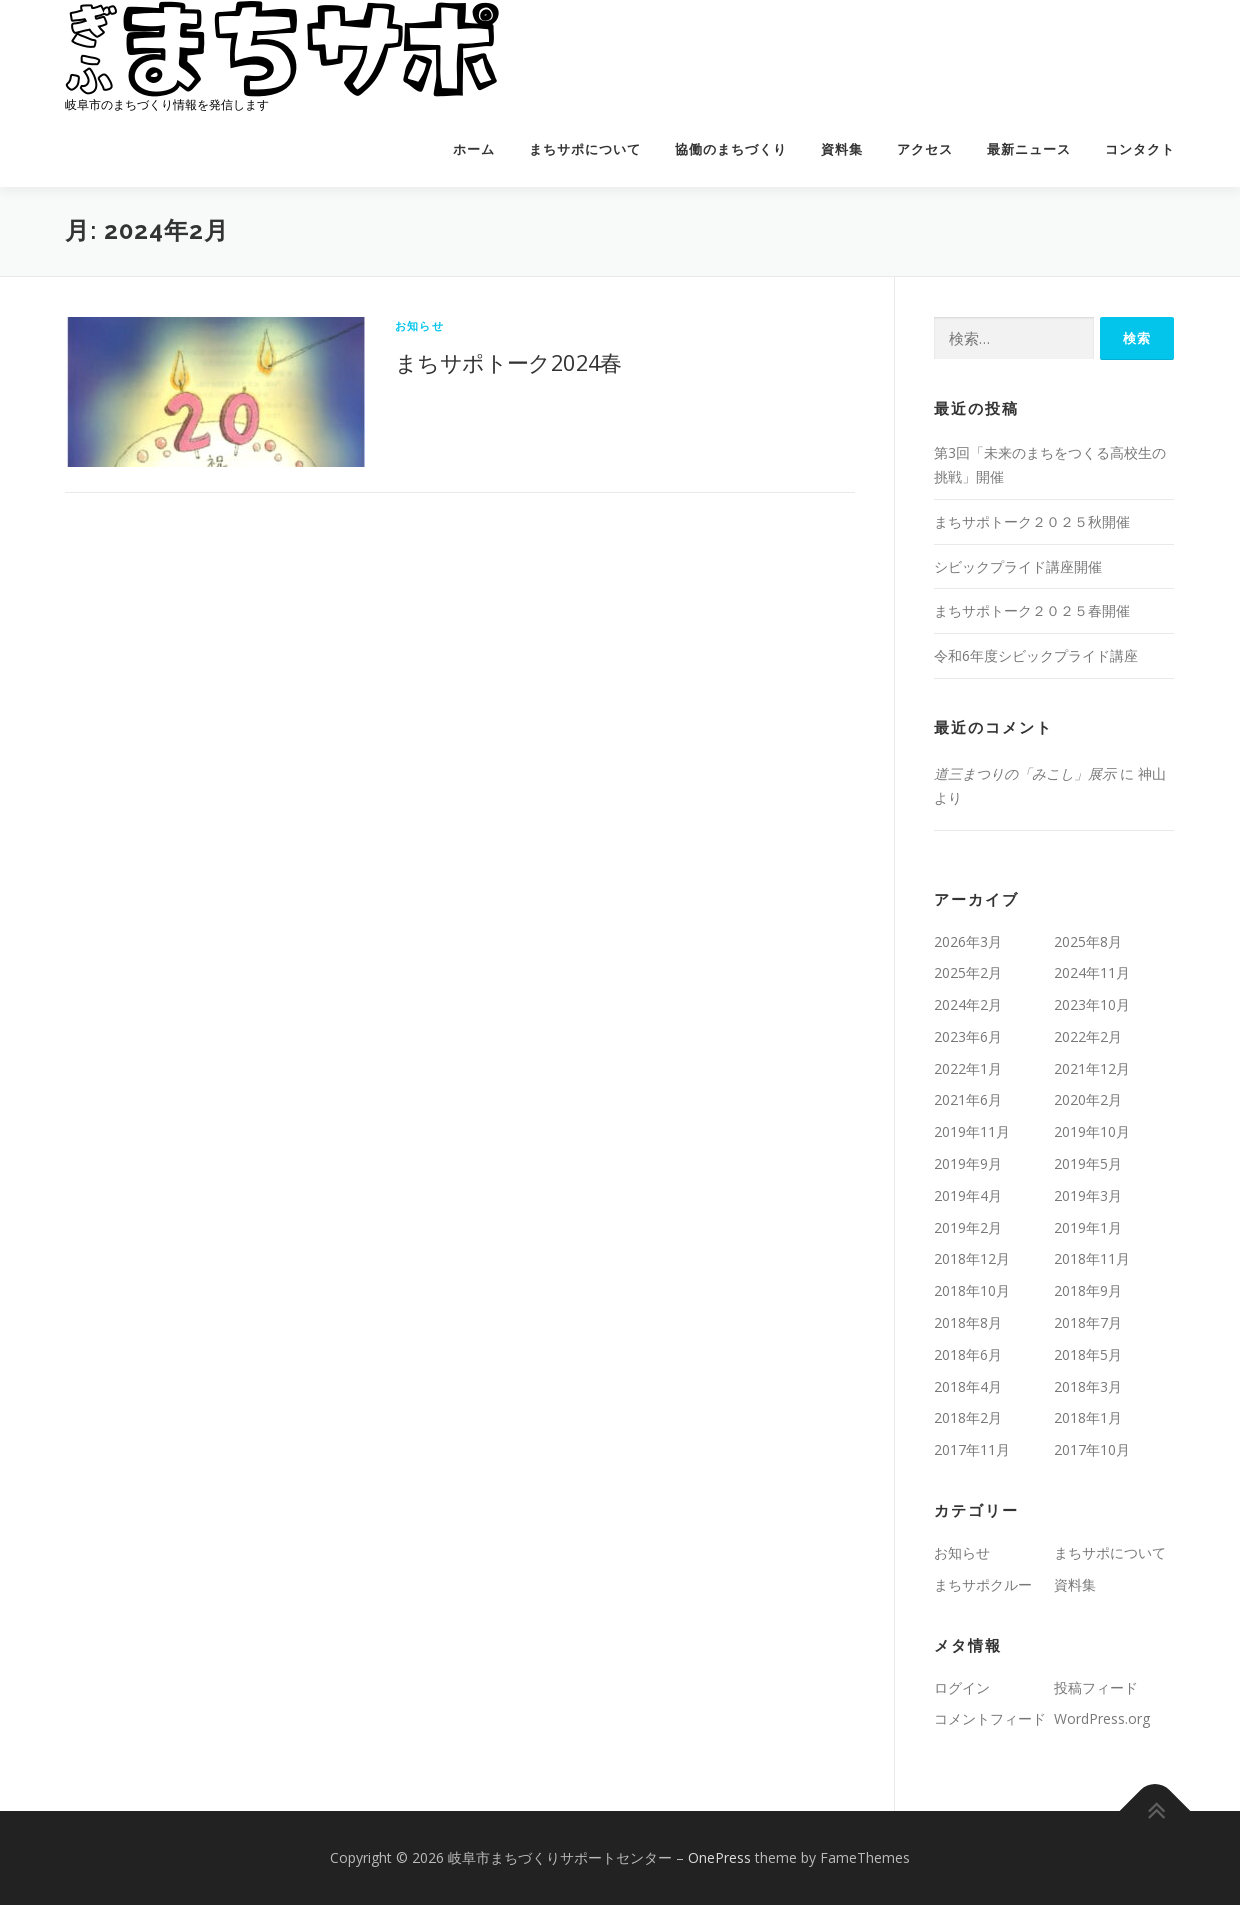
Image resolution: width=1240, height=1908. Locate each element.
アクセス (925, 149)
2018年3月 (1088, 1389)
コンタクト (1140, 149)
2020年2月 (1088, 1103)
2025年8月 (1088, 944)
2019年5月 (1088, 1166)
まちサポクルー (983, 1587)
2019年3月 (1088, 1198)
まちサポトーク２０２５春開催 (1032, 613)
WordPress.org (1102, 1722)
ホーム (474, 149)
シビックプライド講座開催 (1018, 569)
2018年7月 (1088, 1325)
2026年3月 (968, 944)
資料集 (842, 149)
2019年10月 (1092, 1134)
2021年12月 (1092, 1071)
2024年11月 (1092, 975)
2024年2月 (968, 1007)
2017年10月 (1092, 1452)
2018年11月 (1092, 1262)
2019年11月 (972, 1134)
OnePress (719, 1860)
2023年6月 (968, 1039)
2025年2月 (968, 975)
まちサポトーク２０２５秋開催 (1032, 524)
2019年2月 (968, 1230)
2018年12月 (972, 1262)
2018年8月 (968, 1325)
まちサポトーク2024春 (508, 365)
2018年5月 (1088, 1357)
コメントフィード (990, 1722)
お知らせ (419, 328)
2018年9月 (1088, 1293)
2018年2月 (968, 1421)
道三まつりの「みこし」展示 (1025, 776)
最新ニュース (1029, 149)
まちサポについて (585, 149)
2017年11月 (972, 1452)
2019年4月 (968, 1198)
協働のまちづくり (731, 149)
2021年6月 (968, 1103)
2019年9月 (968, 1166)
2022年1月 (968, 1071)
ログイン (962, 1690)
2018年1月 (1088, 1421)
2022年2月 (1088, 1039)
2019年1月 (1088, 1230)
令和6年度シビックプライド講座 (1036, 658)
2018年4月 (968, 1389)
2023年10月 (1092, 1007)
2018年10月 (972, 1293)
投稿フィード (1096, 1690)
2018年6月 (968, 1357)
